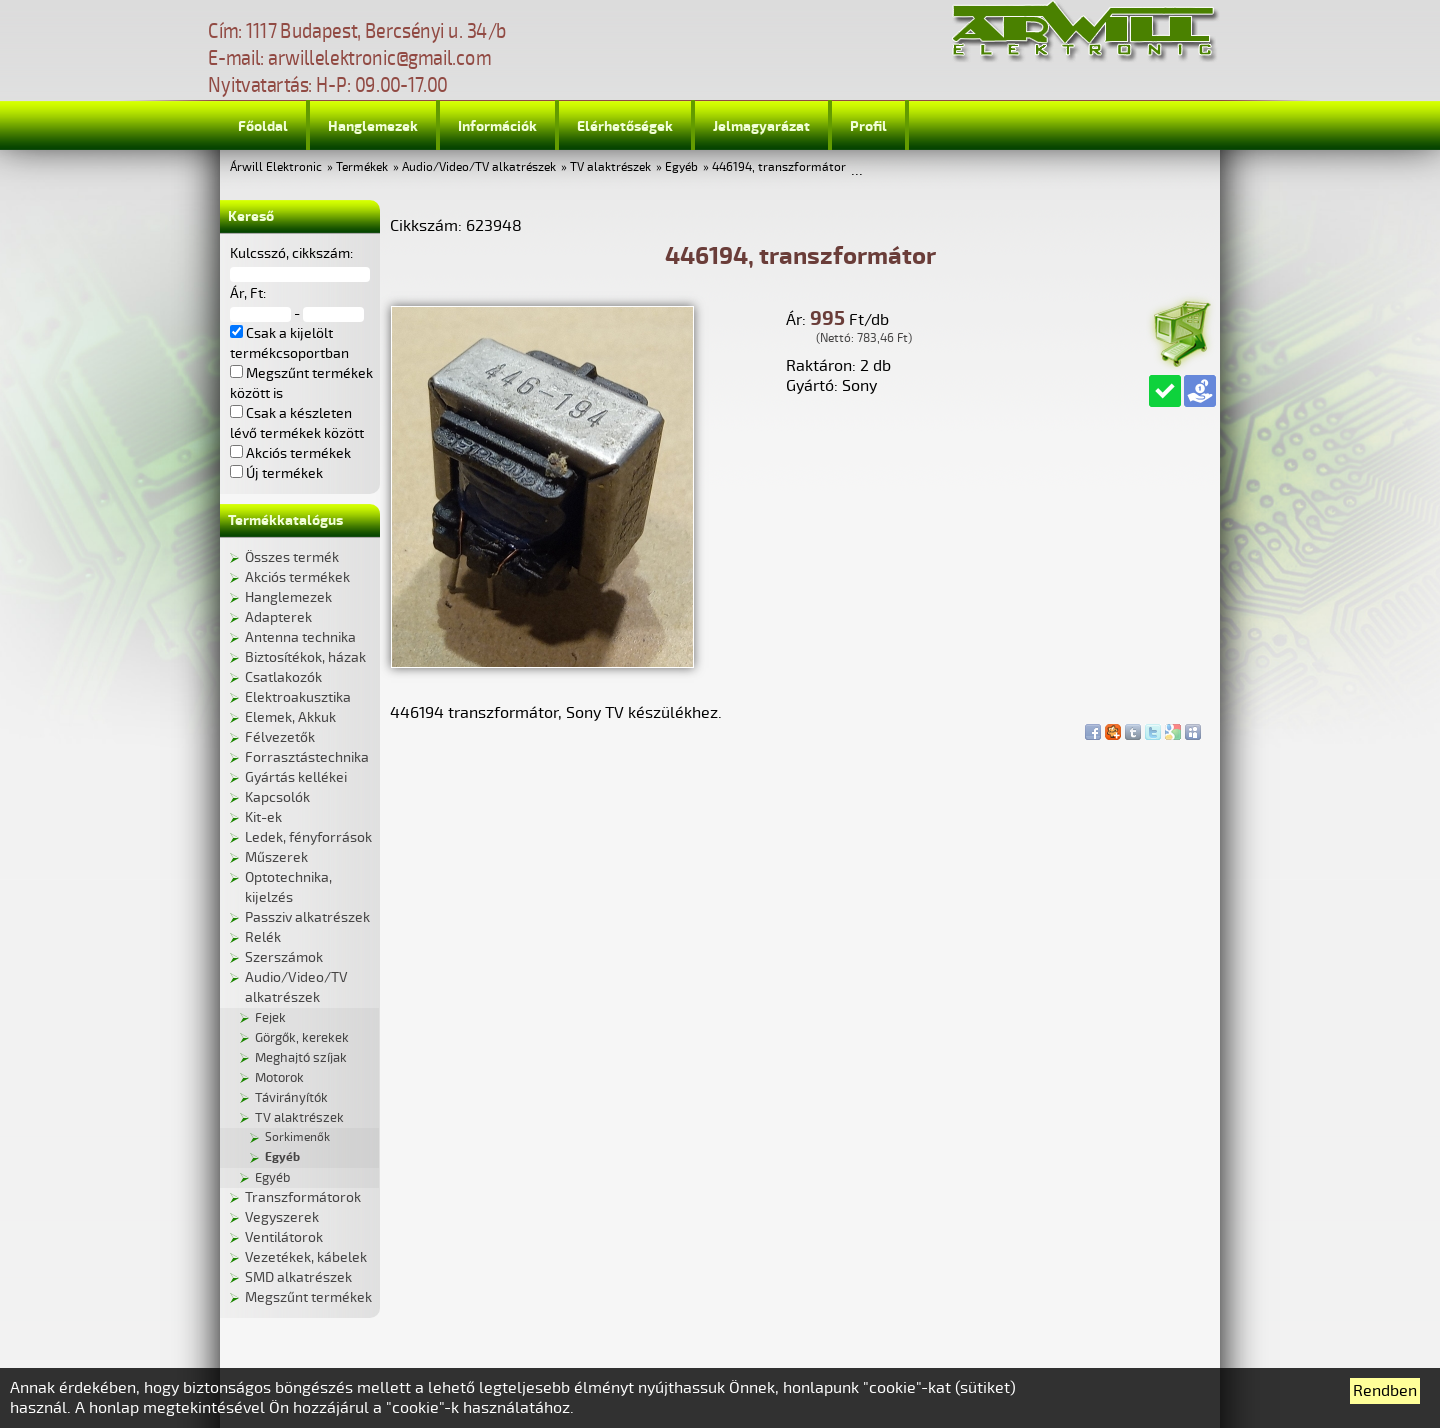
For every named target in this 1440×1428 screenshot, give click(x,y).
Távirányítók (291, 1098)
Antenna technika (300, 637)
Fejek (270, 1018)
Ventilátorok (284, 1237)
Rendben (1385, 1391)
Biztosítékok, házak (305, 657)
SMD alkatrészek (298, 1277)
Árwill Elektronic (276, 167)
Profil (868, 126)
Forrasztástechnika (307, 757)
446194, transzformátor (779, 167)
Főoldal (263, 126)
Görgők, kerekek (302, 1038)
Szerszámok (284, 957)
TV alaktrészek (610, 167)
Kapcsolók (277, 797)
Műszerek (276, 857)
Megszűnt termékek (308, 1297)
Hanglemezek (373, 126)
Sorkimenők (297, 1137)
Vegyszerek (282, 1217)
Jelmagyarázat (761, 126)
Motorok (279, 1078)
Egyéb (681, 167)
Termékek (362, 167)
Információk (497, 126)
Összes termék (292, 557)
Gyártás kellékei (296, 777)
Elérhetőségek (625, 126)
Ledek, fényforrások (308, 837)
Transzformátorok (303, 1197)
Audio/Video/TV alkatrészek (479, 167)
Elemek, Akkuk (290, 717)
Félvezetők (280, 737)
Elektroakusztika (298, 697)
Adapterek (278, 617)
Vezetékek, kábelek (306, 1257)
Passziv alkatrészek (307, 917)
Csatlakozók (283, 677)
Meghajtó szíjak (301, 1058)
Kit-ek (263, 817)
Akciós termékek (297, 577)
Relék (263, 937)
